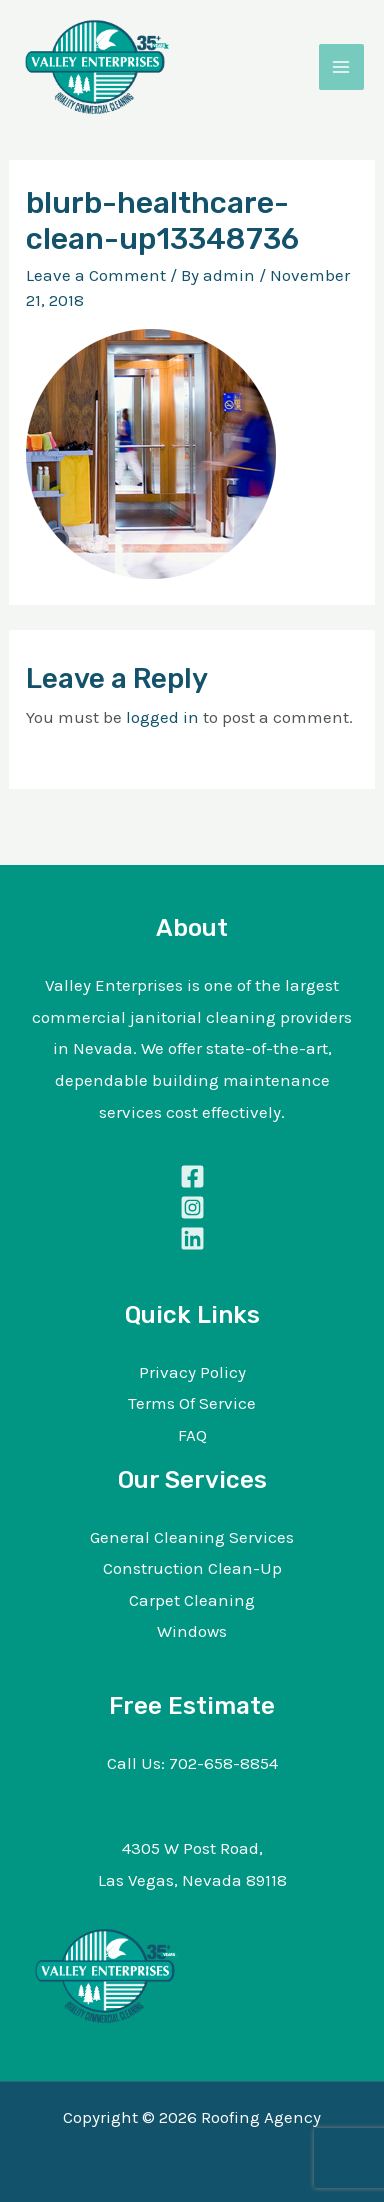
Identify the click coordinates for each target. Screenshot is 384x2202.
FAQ (192, 1435)
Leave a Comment (96, 275)
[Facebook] (192, 1176)
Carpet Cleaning (192, 1600)
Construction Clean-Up (192, 1568)
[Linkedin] (192, 1238)
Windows (192, 1631)
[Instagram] (192, 1207)
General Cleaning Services (192, 1537)
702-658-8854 (223, 1763)
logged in (162, 717)
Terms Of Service (192, 1403)
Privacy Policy (192, 1372)
